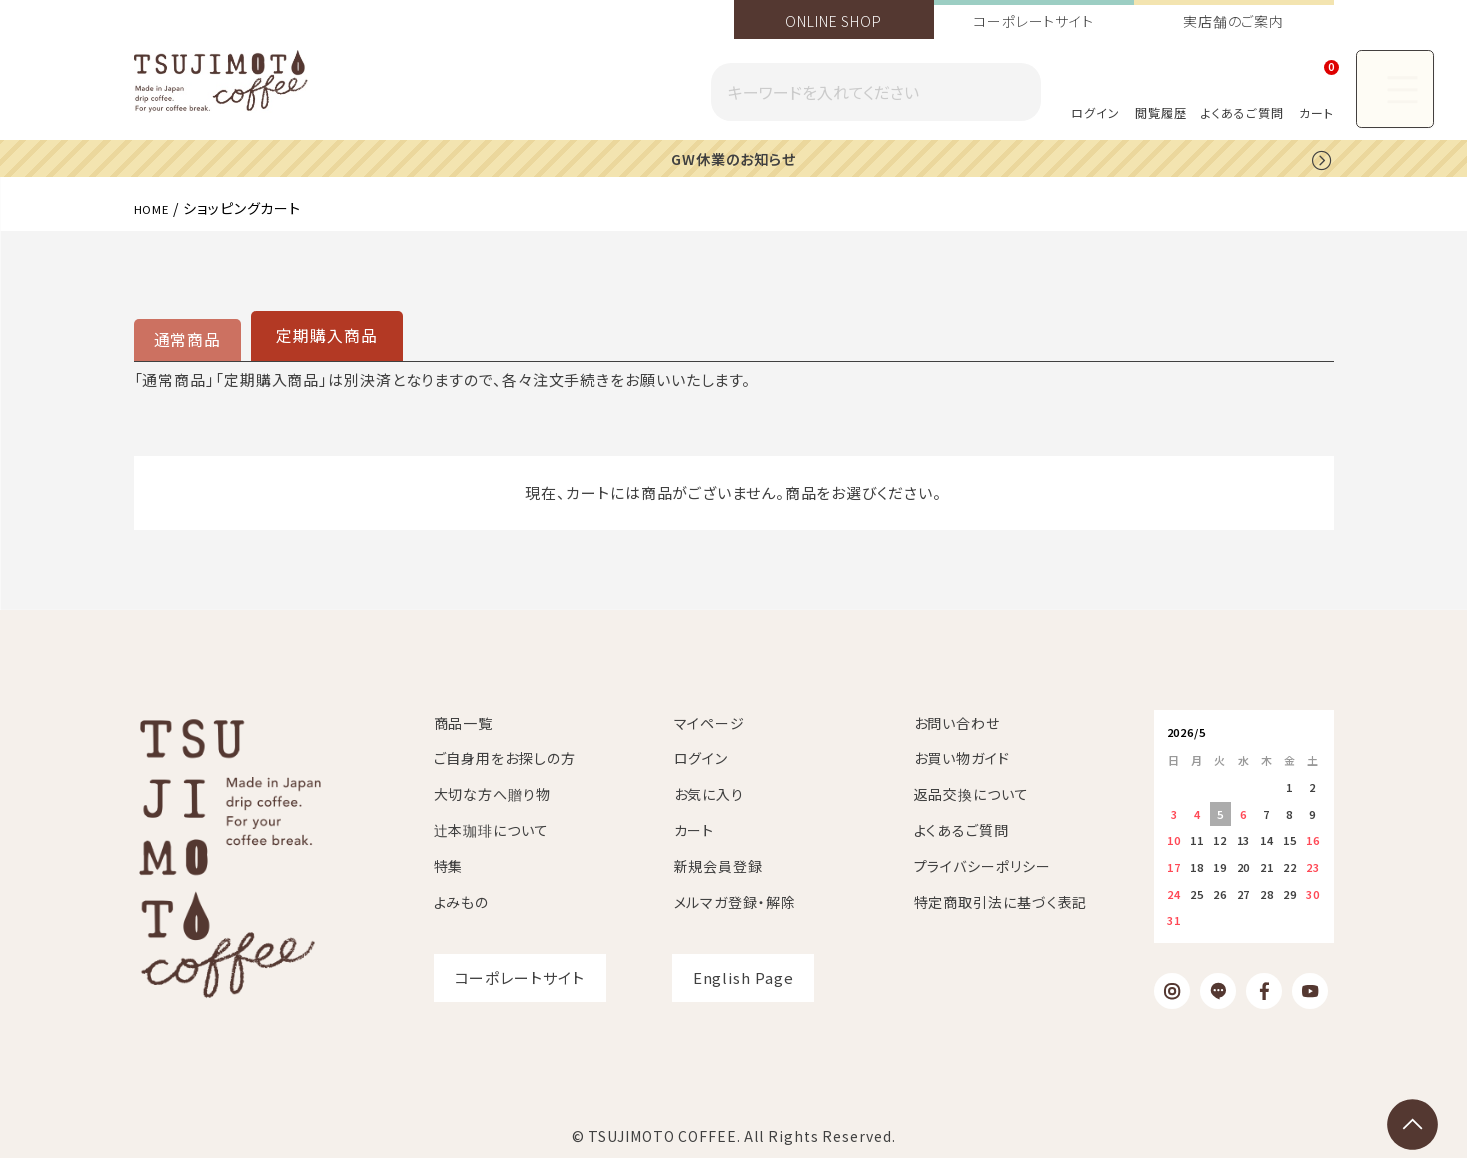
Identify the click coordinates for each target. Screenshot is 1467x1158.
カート (694, 829)
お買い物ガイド (962, 757)
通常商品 (186, 338)
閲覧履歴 (1161, 112)
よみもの (462, 900)
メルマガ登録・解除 (735, 900)
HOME (156, 207)
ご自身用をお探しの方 (505, 757)
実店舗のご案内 (1233, 21)
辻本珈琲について (491, 829)
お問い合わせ (957, 721)
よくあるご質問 (1242, 112)
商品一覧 (464, 721)
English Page (743, 976)
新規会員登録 (718, 865)
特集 (449, 865)
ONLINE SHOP (833, 21)
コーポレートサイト (1033, 21)
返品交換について (971, 793)
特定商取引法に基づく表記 (1001, 900)
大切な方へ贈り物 (492, 793)
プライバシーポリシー (982, 865)
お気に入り (709, 793)
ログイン (1095, 112)
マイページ (710, 721)
